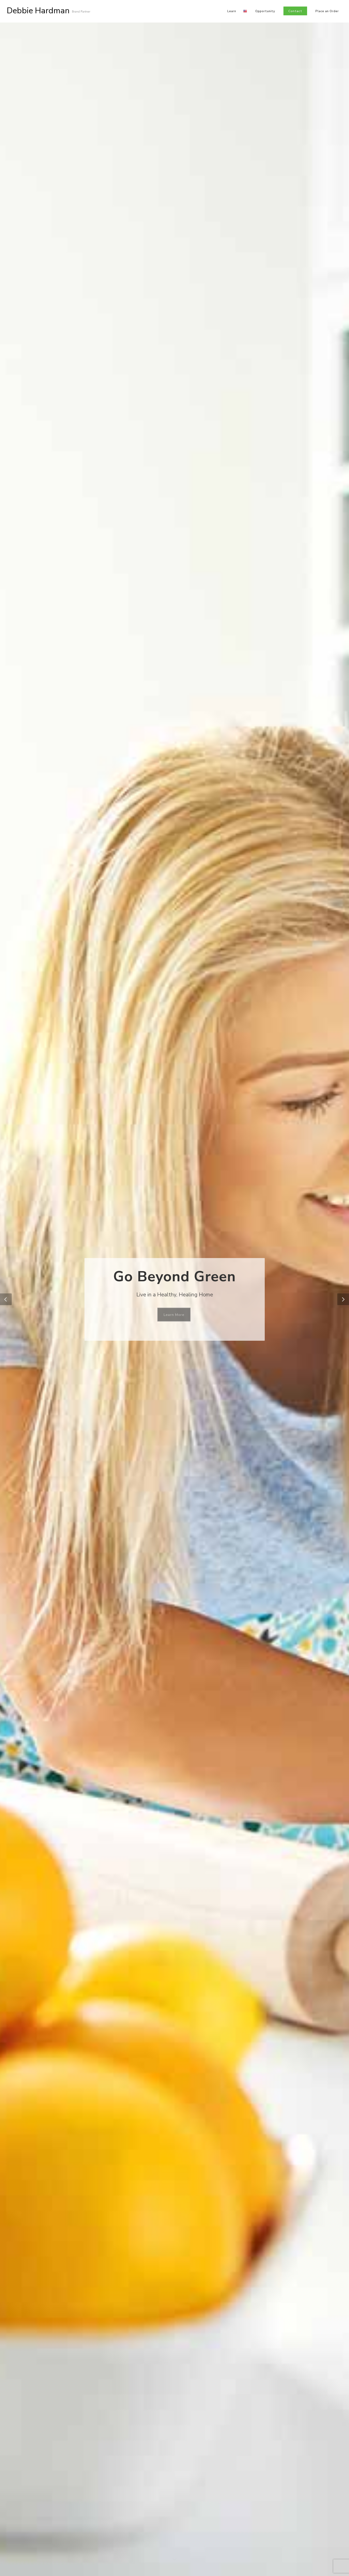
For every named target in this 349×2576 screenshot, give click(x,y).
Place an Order (327, 11)
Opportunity (265, 11)
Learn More (174, 1314)
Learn (231, 11)
